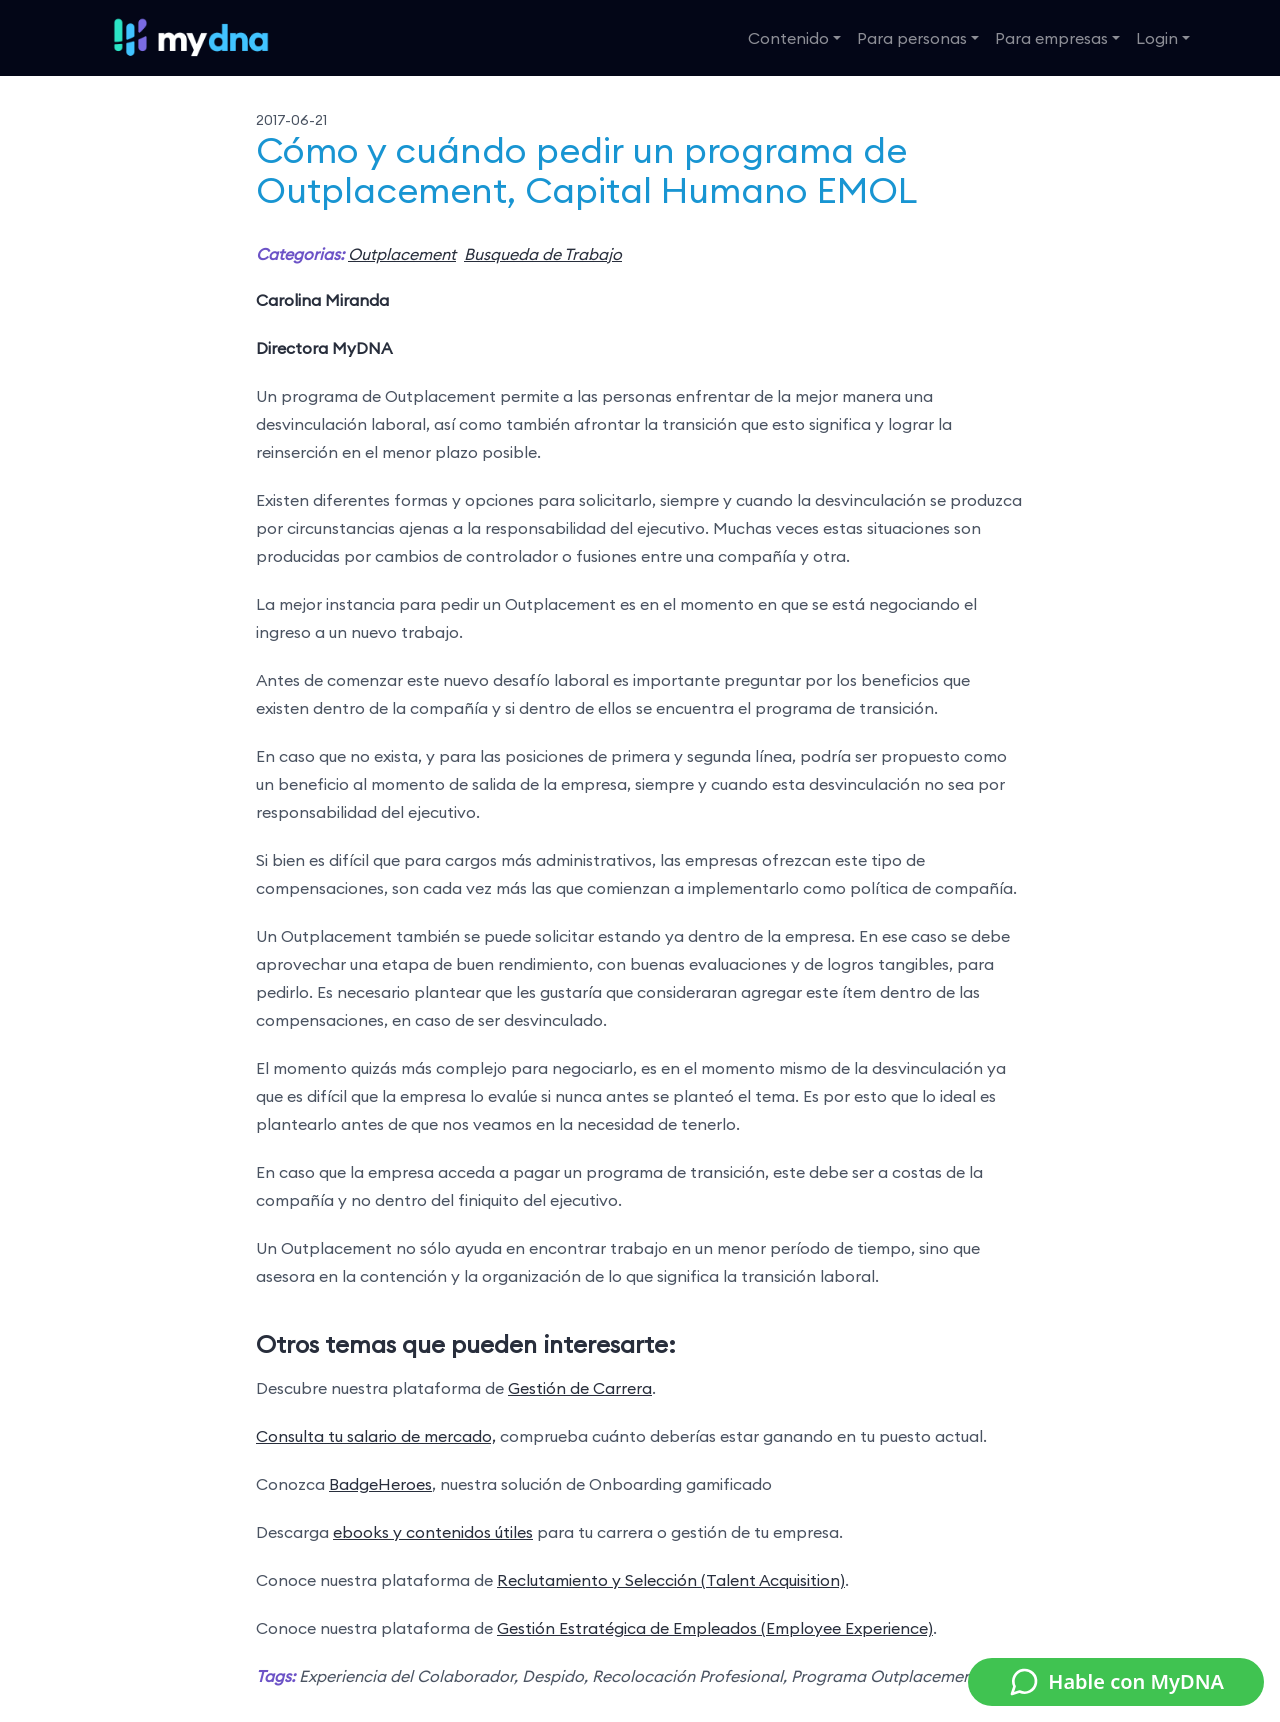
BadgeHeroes (380, 1484)
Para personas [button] (912, 38)
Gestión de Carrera (580, 1388)
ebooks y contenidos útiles (433, 1532)
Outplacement (402, 254)
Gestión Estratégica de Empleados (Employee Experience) (715, 1628)
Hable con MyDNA (1116, 1682)
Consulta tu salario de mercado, (376, 1436)
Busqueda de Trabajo (543, 254)
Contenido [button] (788, 38)
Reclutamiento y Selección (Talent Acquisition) (671, 1580)
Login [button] (1157, 38)
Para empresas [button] (1051, 38)
